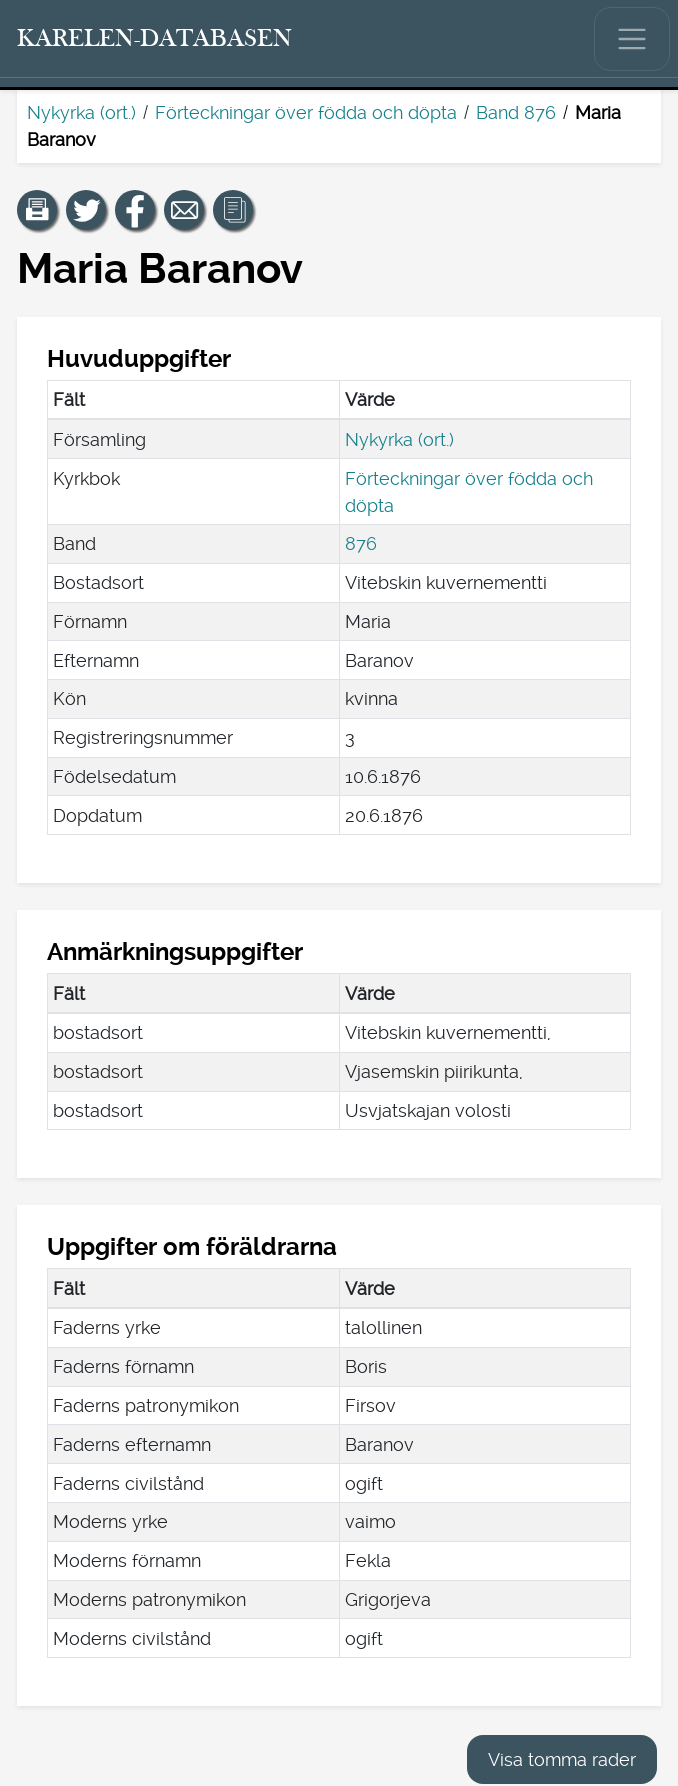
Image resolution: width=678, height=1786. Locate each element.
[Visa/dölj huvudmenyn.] (632, 39)
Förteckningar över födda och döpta (306, 112)
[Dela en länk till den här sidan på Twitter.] (86, 210)
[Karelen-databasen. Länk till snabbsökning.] (155, 39)
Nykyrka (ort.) (81, 112)
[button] (37, 210)
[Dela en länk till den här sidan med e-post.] (184, 210)
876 (361, 543)
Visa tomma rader (562, 1759)
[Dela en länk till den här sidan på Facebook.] (135, 210)
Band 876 (516, 112)
